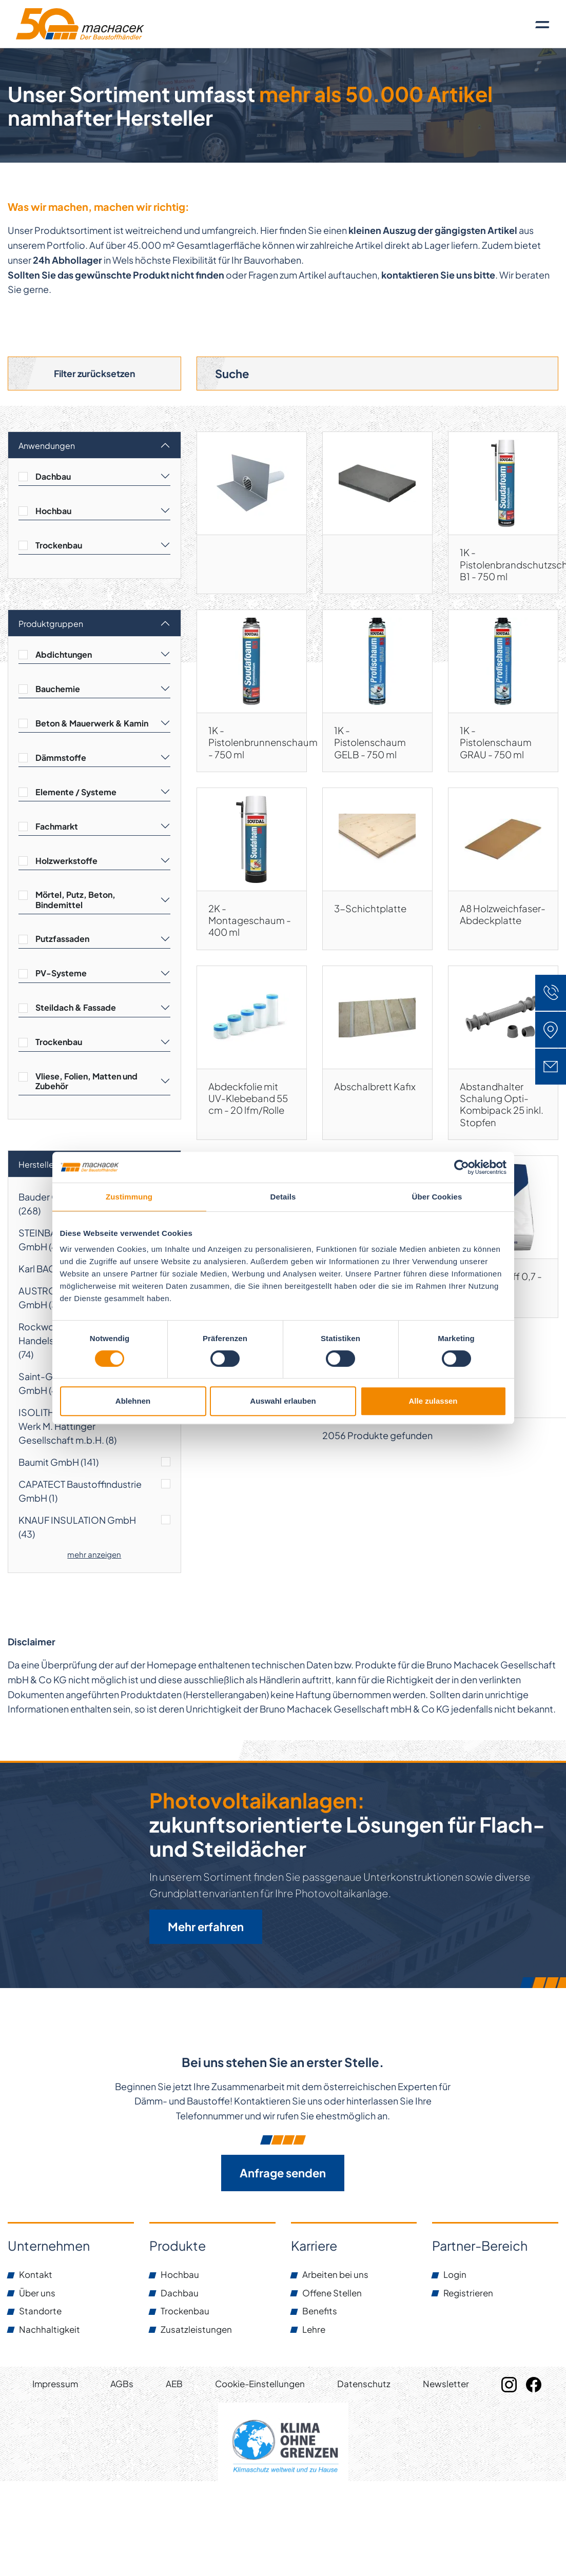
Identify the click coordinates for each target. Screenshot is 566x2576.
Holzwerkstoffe (66, 862)
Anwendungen (46, 447)
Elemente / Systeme (75, 794)
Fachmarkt (56, 828)
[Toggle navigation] (542, 24)
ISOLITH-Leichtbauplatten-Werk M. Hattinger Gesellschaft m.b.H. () (78, 1428)
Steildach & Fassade (75, 1009)
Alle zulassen (432, 1401)
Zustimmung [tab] (129, 1196)
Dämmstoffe (60, 759)
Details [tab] (283, 1196)
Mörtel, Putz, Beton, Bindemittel (75, 901)
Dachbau (53, 478)
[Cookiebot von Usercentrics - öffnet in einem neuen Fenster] (461, 1167)
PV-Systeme (61, 975)
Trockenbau (58, 547)
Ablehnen (132, 1401)
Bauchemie (57, 690)
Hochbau (53, 512)
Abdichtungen (63, 656)
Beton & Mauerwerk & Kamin (91, 725)
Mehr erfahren (206, 1929)
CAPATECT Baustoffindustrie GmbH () (80, 1493)
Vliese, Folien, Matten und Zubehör (86, 1082)
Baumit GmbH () (58, 1464)
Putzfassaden (62, 940)
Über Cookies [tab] (437, 1196)
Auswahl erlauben (283, 1401)
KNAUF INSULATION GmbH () (77, 1529)
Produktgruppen (50, 625)
